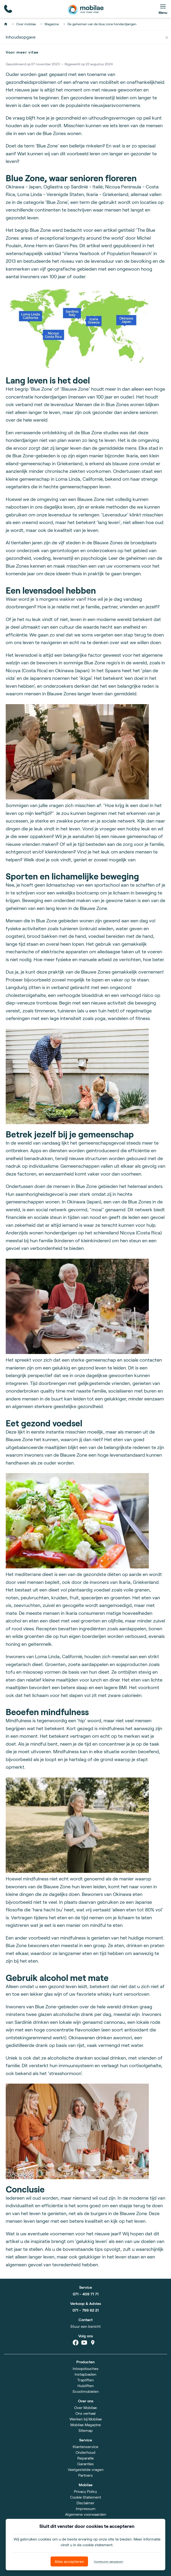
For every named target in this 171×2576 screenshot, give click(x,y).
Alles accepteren (69, 2561)
